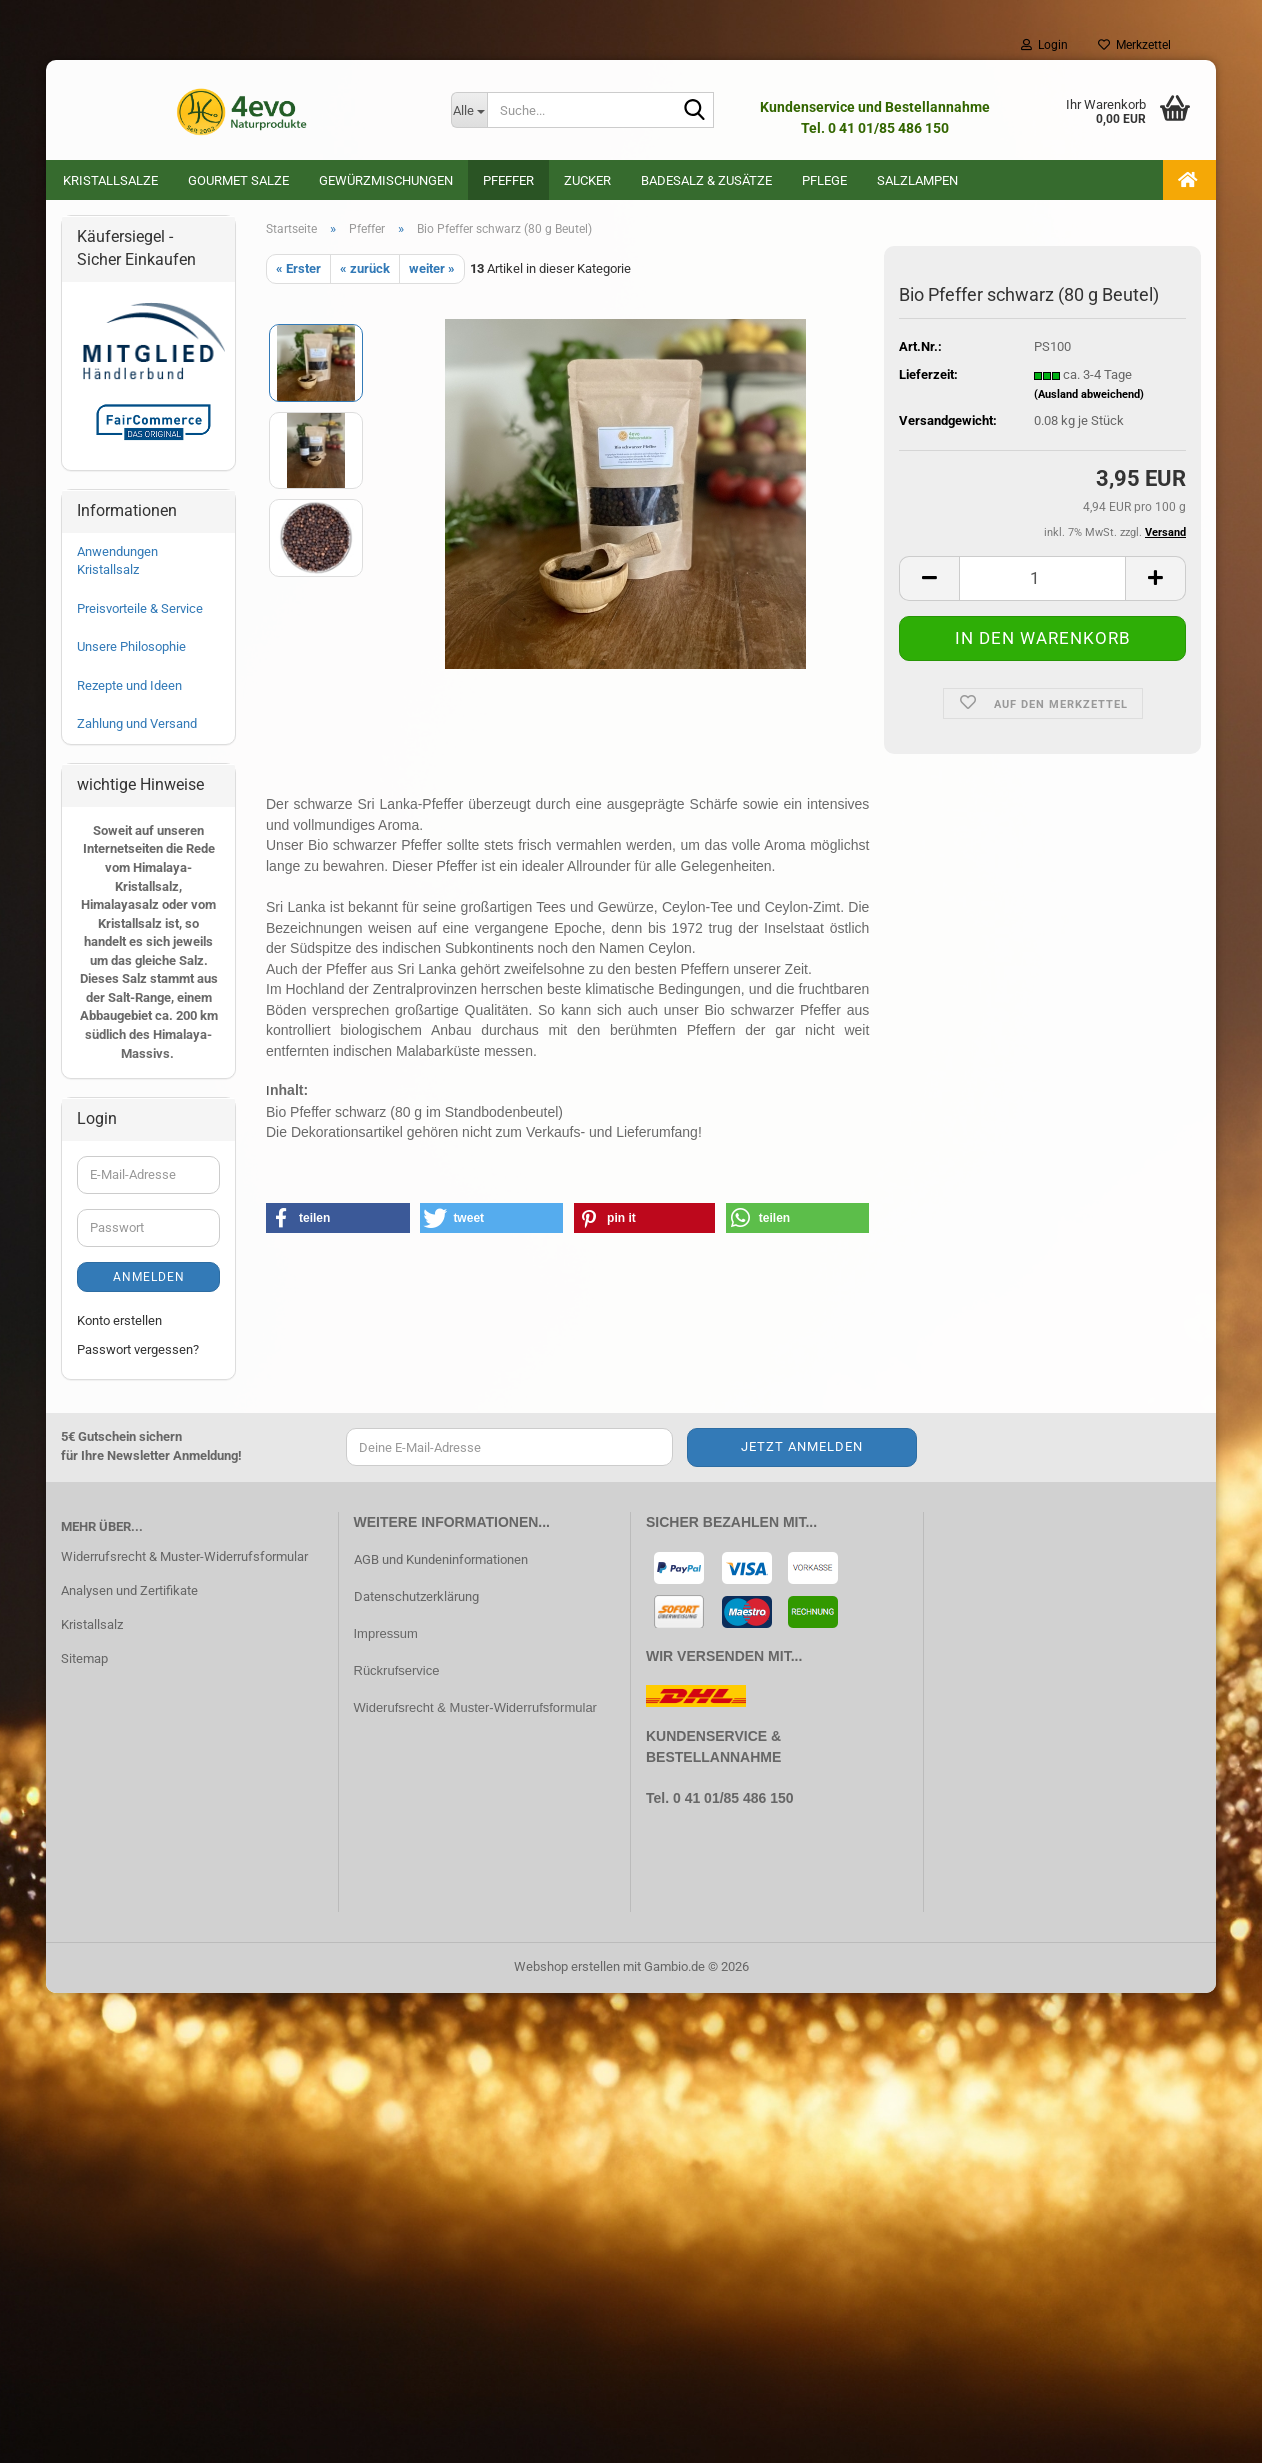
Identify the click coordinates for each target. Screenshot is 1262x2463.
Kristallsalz (92, 1626)
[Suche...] (469, 110)
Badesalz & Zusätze (706, 180)
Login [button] (1044, 45)
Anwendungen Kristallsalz (117, 563)
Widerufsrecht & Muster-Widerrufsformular (475, 1709)
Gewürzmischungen (386, 180)
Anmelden (149, 1279)
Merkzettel (1134, 45)
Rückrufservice (397, 1672)
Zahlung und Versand (137, 725)
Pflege (824, 180)
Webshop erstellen (567, 1968)
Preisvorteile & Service (140, 610)
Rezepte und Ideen (129, 687)
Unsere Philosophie (131, 648)
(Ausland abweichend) (1089, 396)
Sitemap (84, 1660)
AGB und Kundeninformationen (441, 1561)
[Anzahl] (1042, 580)
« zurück (365, 270)
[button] (929, 580)
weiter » (432, 270)
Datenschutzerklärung (416, 1598)
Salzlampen (917, 180)
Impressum (386, 1635)
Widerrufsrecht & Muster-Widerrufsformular (184, 1558)
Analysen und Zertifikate (129, 1592)
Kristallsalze (110, 180)
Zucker (587, 180)
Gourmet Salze (238, 180)
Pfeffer (508, 180)
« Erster (298, 270)
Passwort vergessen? (138, 1351)
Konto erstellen (119, 1322)
